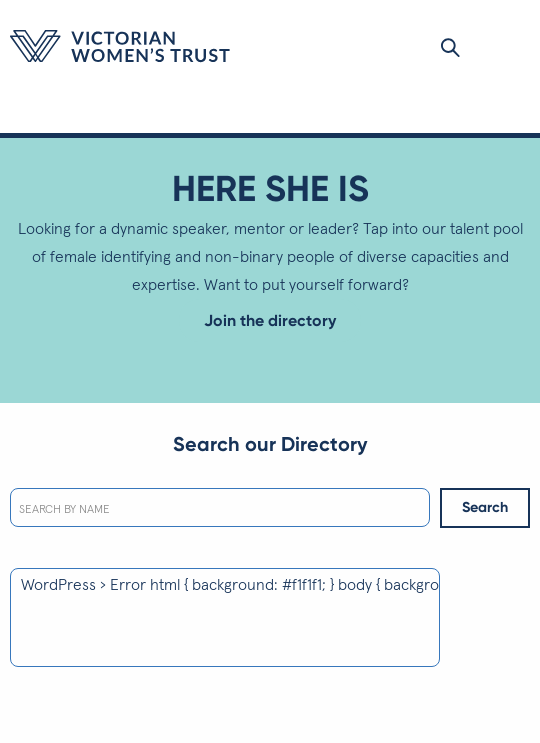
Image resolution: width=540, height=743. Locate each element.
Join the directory (270, 320)
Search (485, 507)
